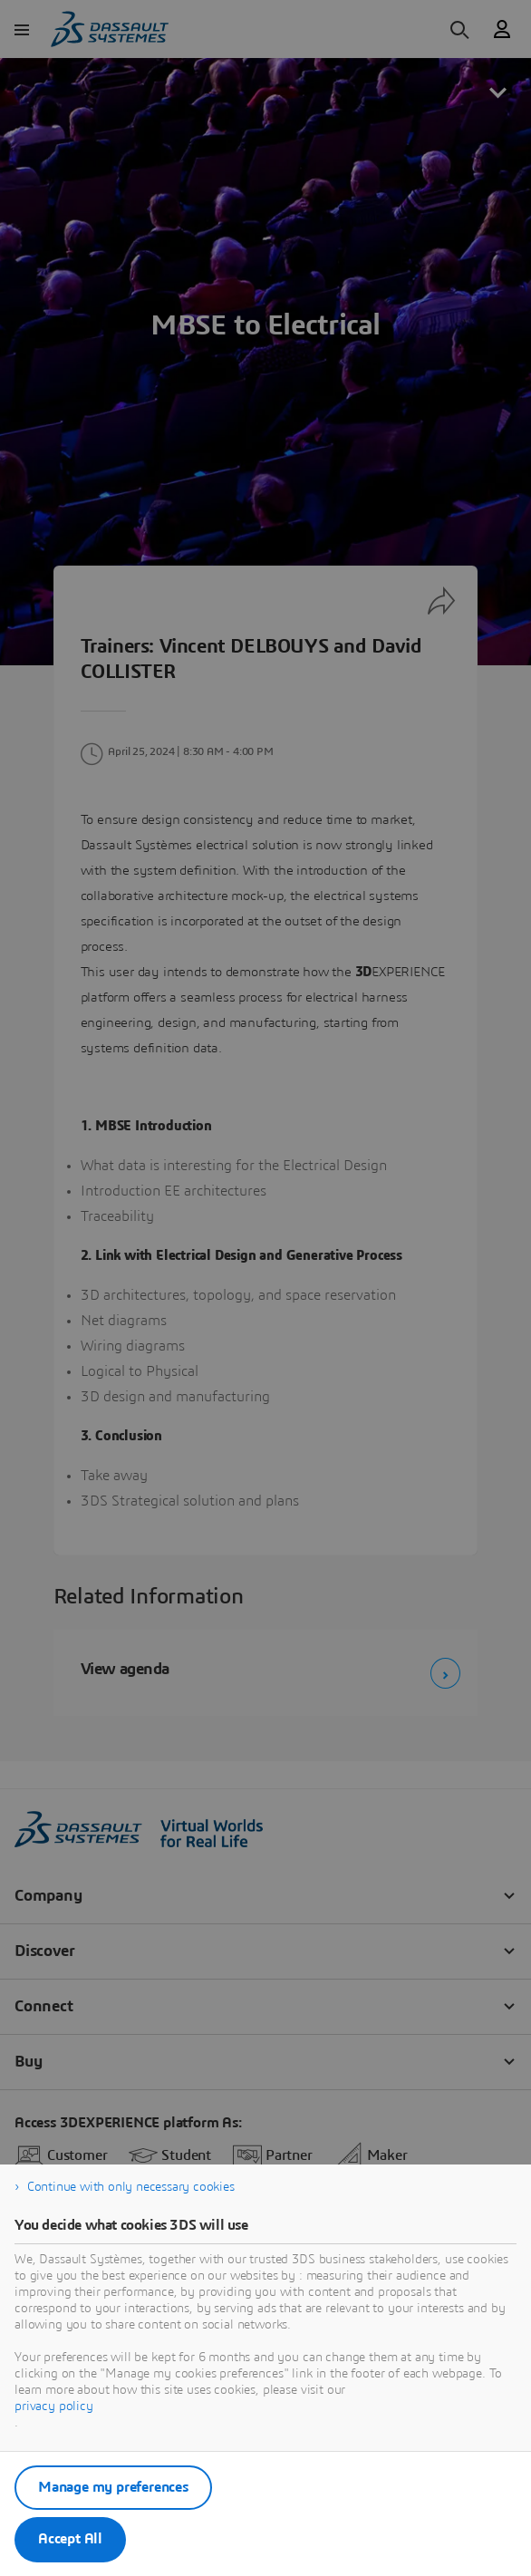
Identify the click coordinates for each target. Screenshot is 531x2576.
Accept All (70, 2539)
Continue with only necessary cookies (131, 2187)
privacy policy (53, 2406)
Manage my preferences (113, 2487)
